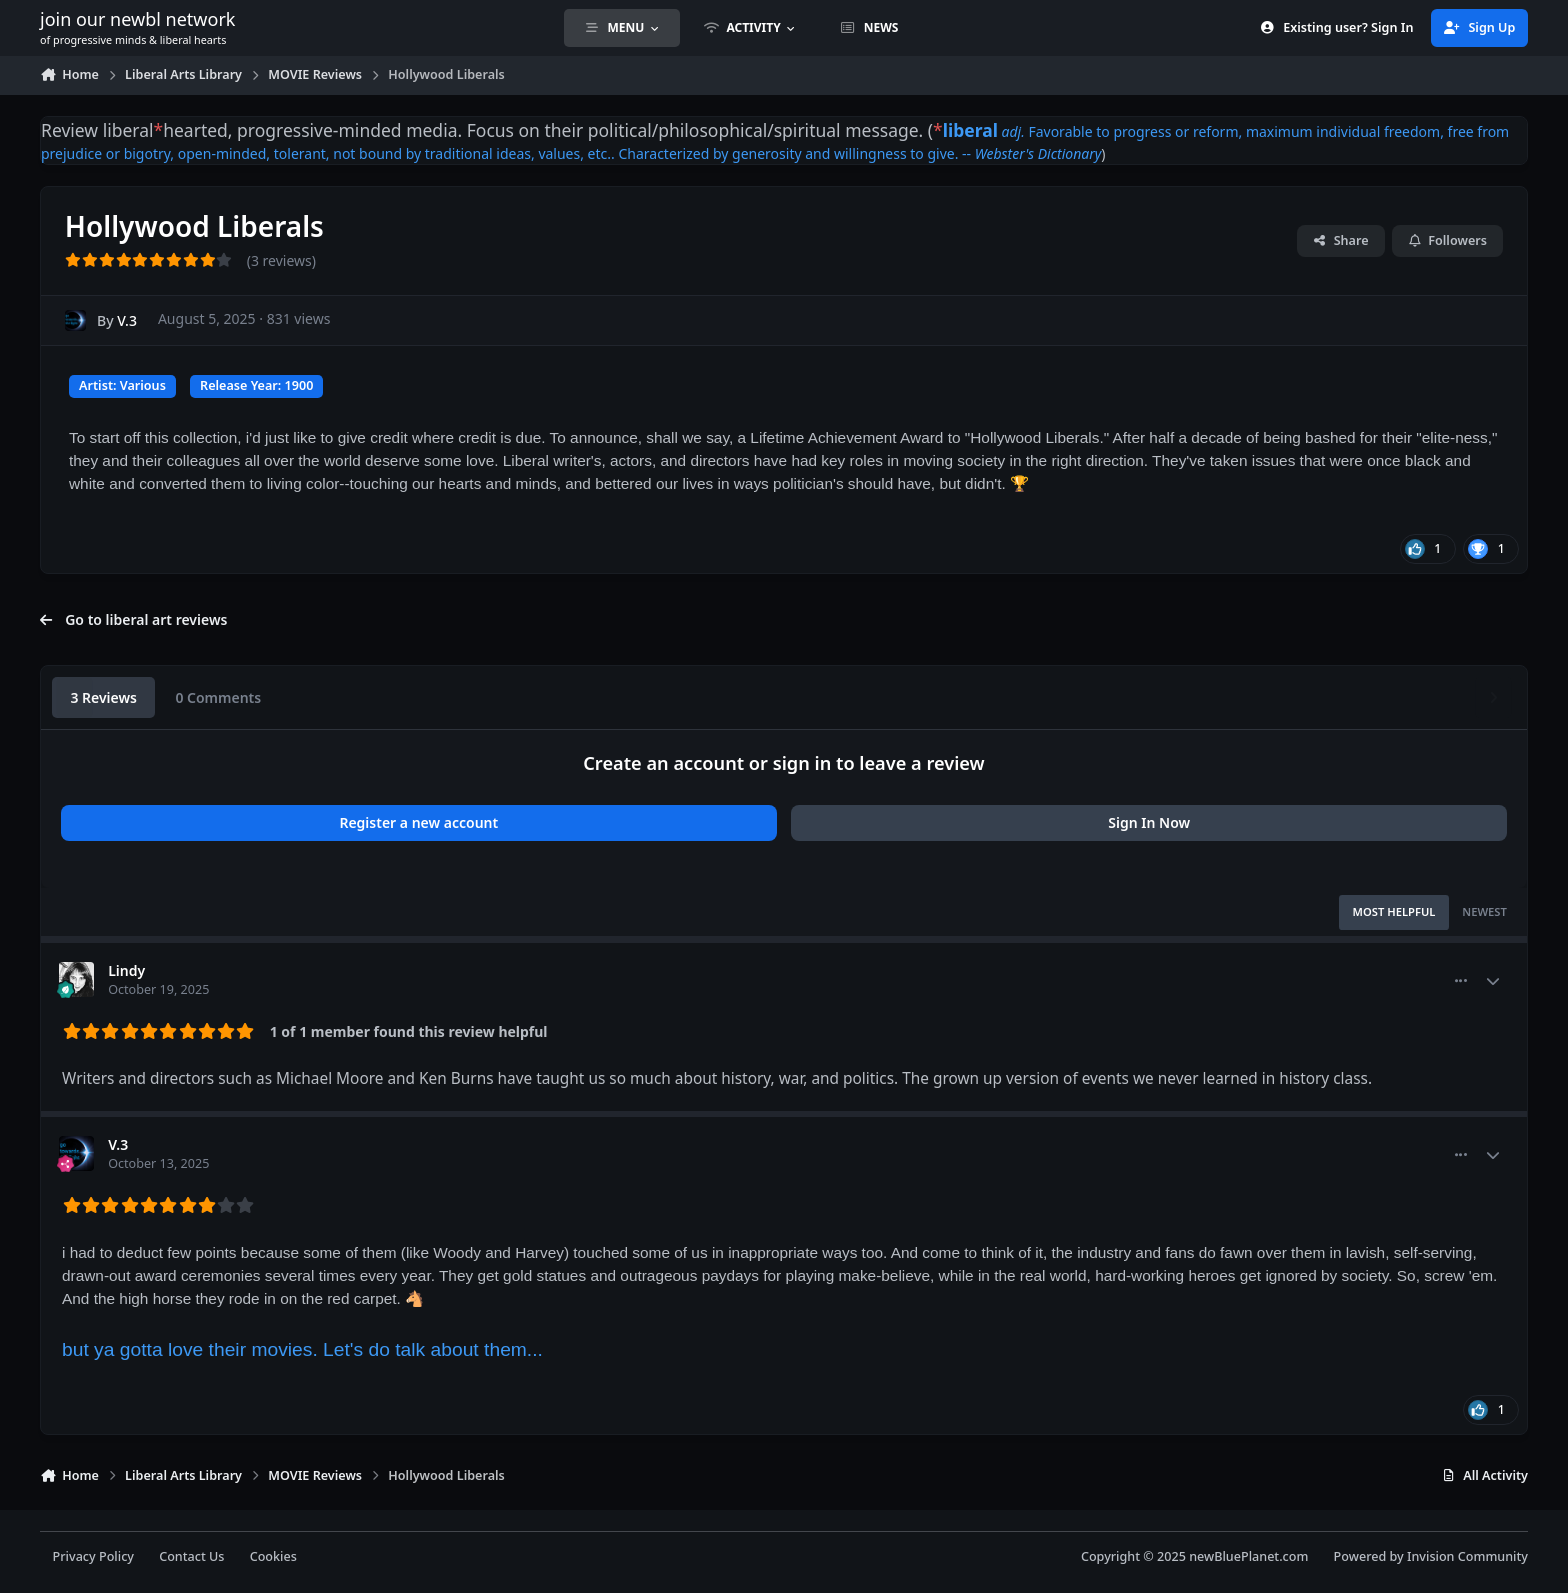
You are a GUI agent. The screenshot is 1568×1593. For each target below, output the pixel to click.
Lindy (126, 970)
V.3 (127, 320)
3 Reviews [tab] (103, 697)
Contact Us (191, 1556)
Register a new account (418, 822)
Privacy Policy (93, 1556)
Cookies (273, 1556)
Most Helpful (1394, 911)
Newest (1484, 911)
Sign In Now (1149, 822)
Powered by (1431, 1556)
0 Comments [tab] (218, 697)
